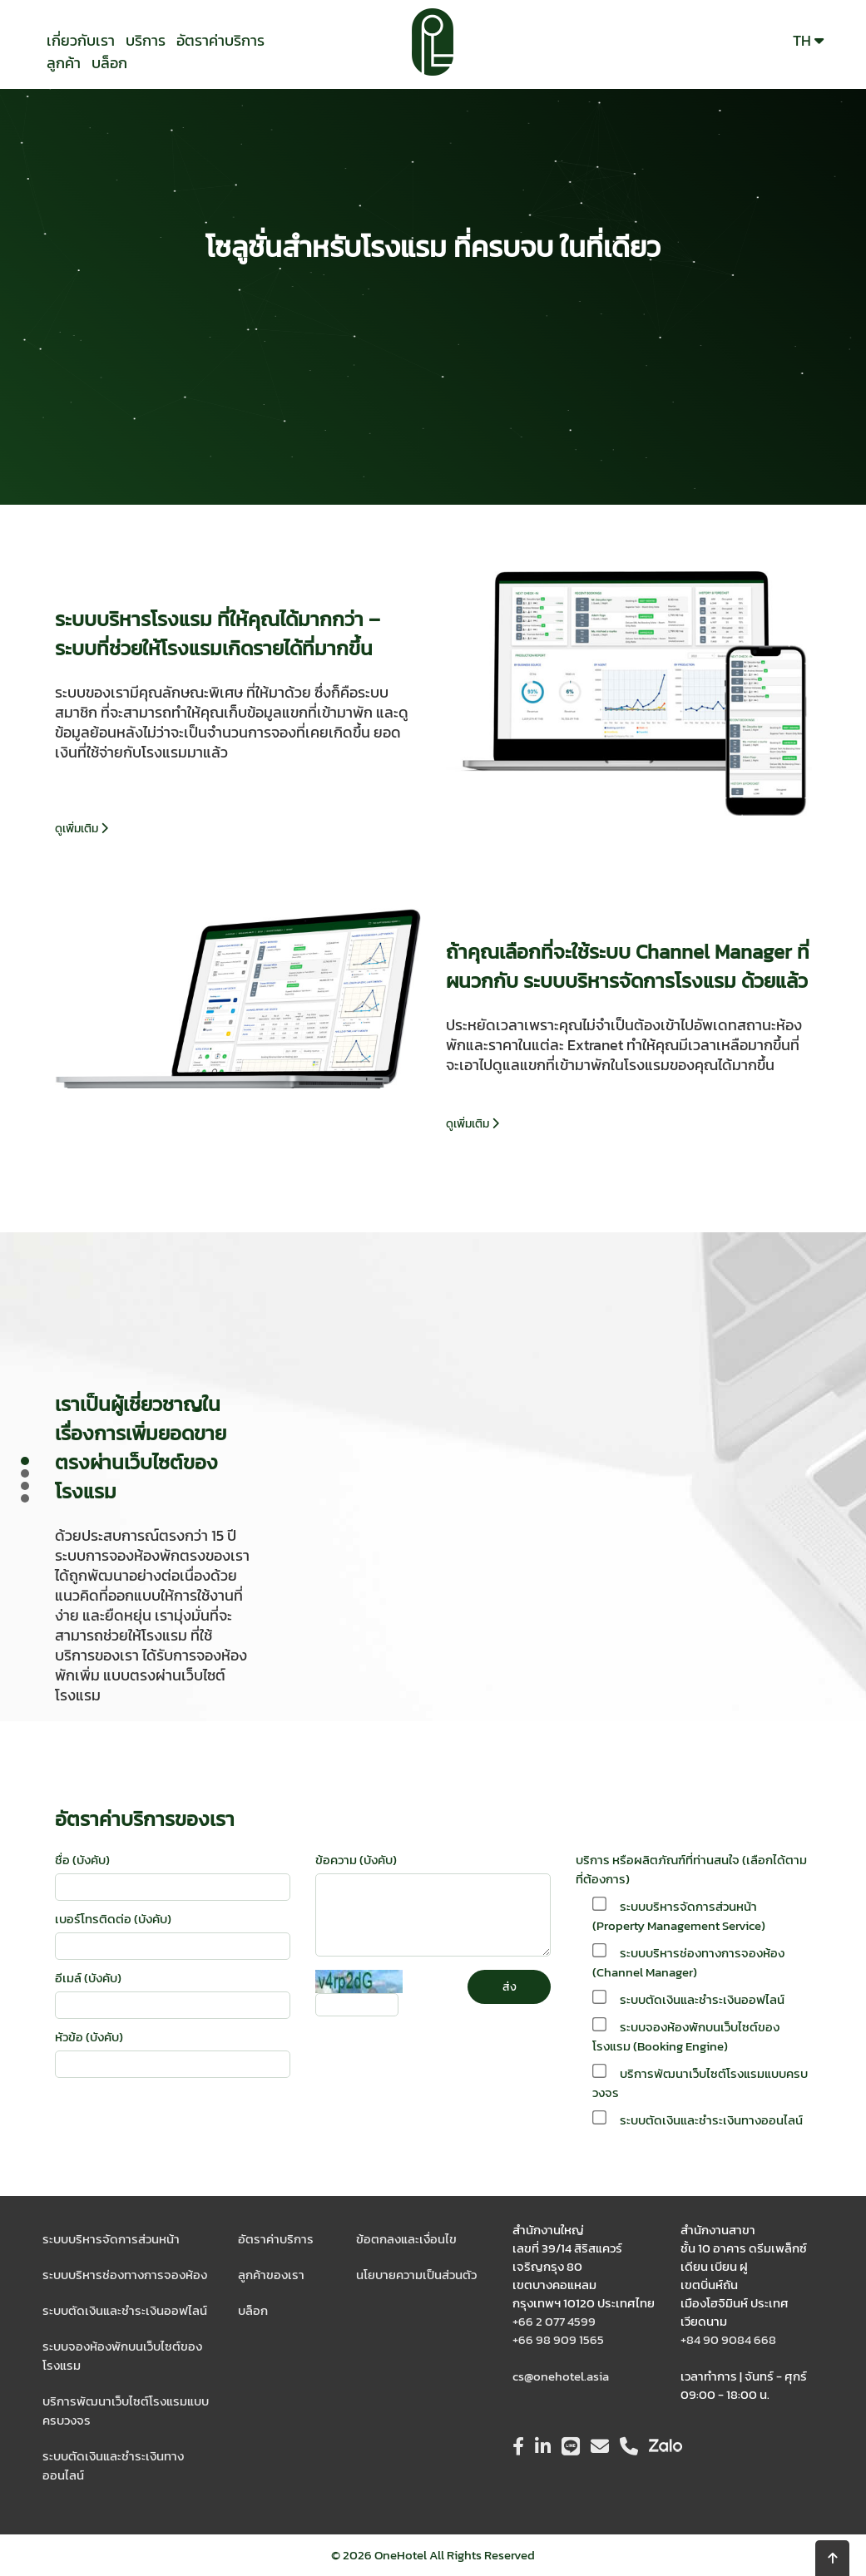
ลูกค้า (64, 63)
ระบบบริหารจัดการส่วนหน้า (111, 2238)
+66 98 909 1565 (558, 2339)
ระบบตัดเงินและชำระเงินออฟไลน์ (124, 2310)
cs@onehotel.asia (560, 2376)
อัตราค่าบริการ (220, 40)
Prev (30, 1481)
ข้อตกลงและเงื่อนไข (406, 2238)
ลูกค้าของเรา (271, 2274)
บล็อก (109, 63)
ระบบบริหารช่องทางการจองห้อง (124, 2274)
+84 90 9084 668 (728, 2339)
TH (808, 40)
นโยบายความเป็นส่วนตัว (416, 2274)
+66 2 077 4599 (554, 2321)
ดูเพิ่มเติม (81, 828)
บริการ (146, 40)
